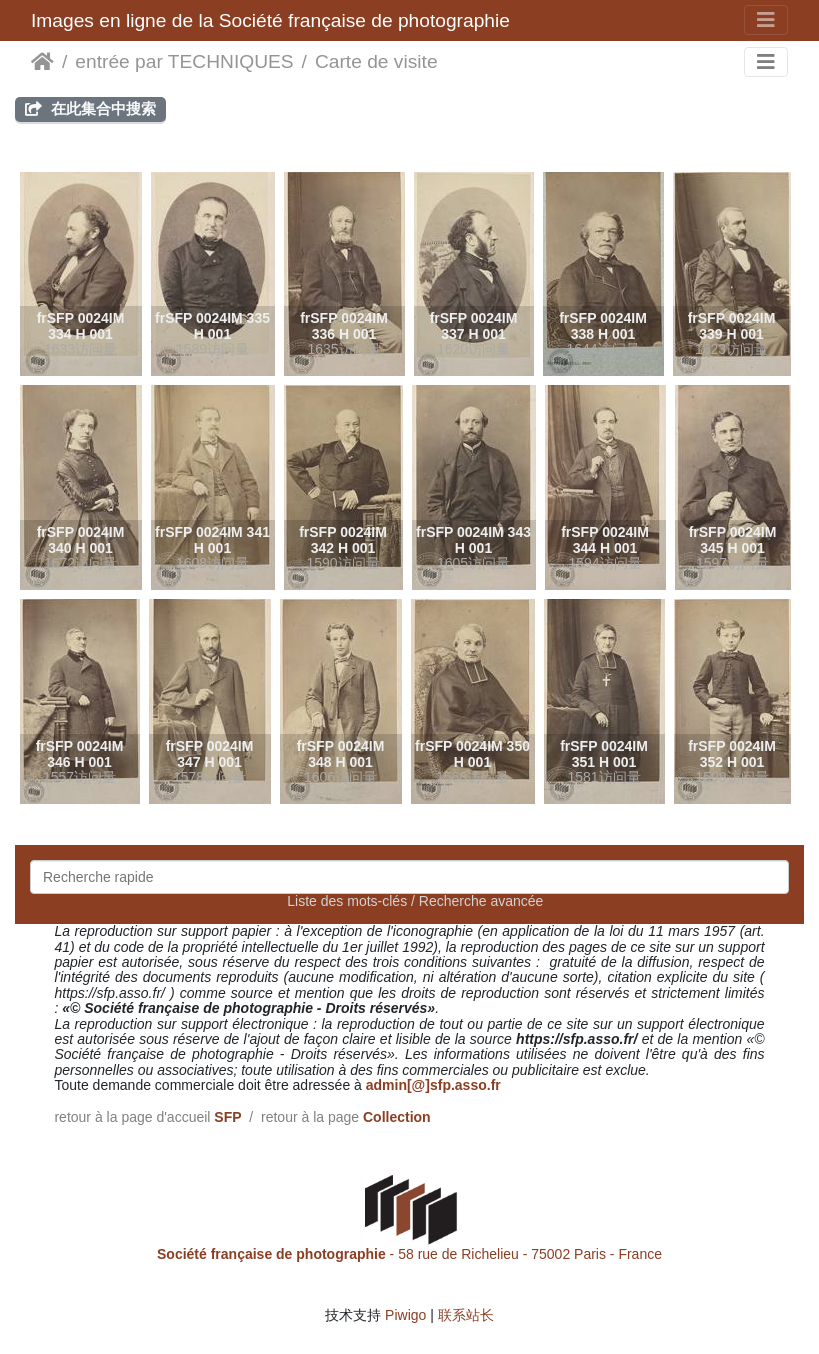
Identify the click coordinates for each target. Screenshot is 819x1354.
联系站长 (466, 1315)
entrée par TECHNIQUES (184, 61)
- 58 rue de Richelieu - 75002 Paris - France (409, 1254)
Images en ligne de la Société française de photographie (270, 20)
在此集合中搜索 (90, 108)
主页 (42, 62)
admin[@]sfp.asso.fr (433, 1085)
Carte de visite (376, 61)
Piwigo (405, 1315)
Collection (397, 1117)
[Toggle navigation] (766, 20)
